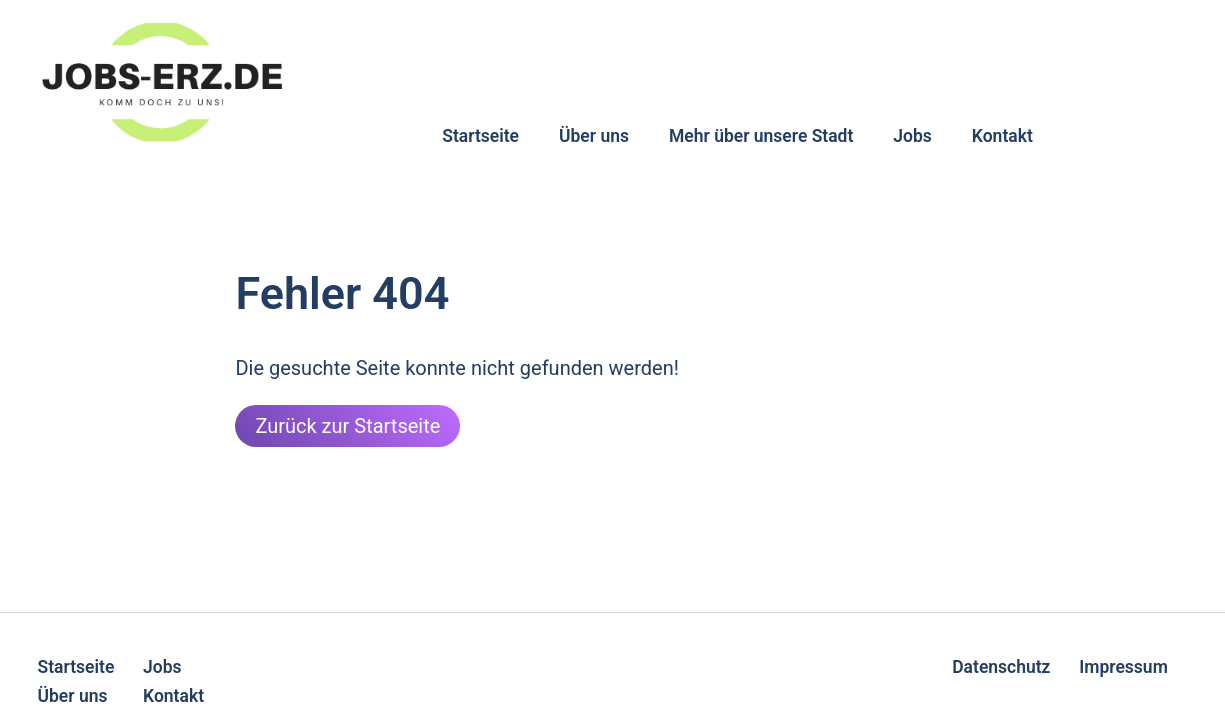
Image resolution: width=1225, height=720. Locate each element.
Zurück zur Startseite (347, 426)
